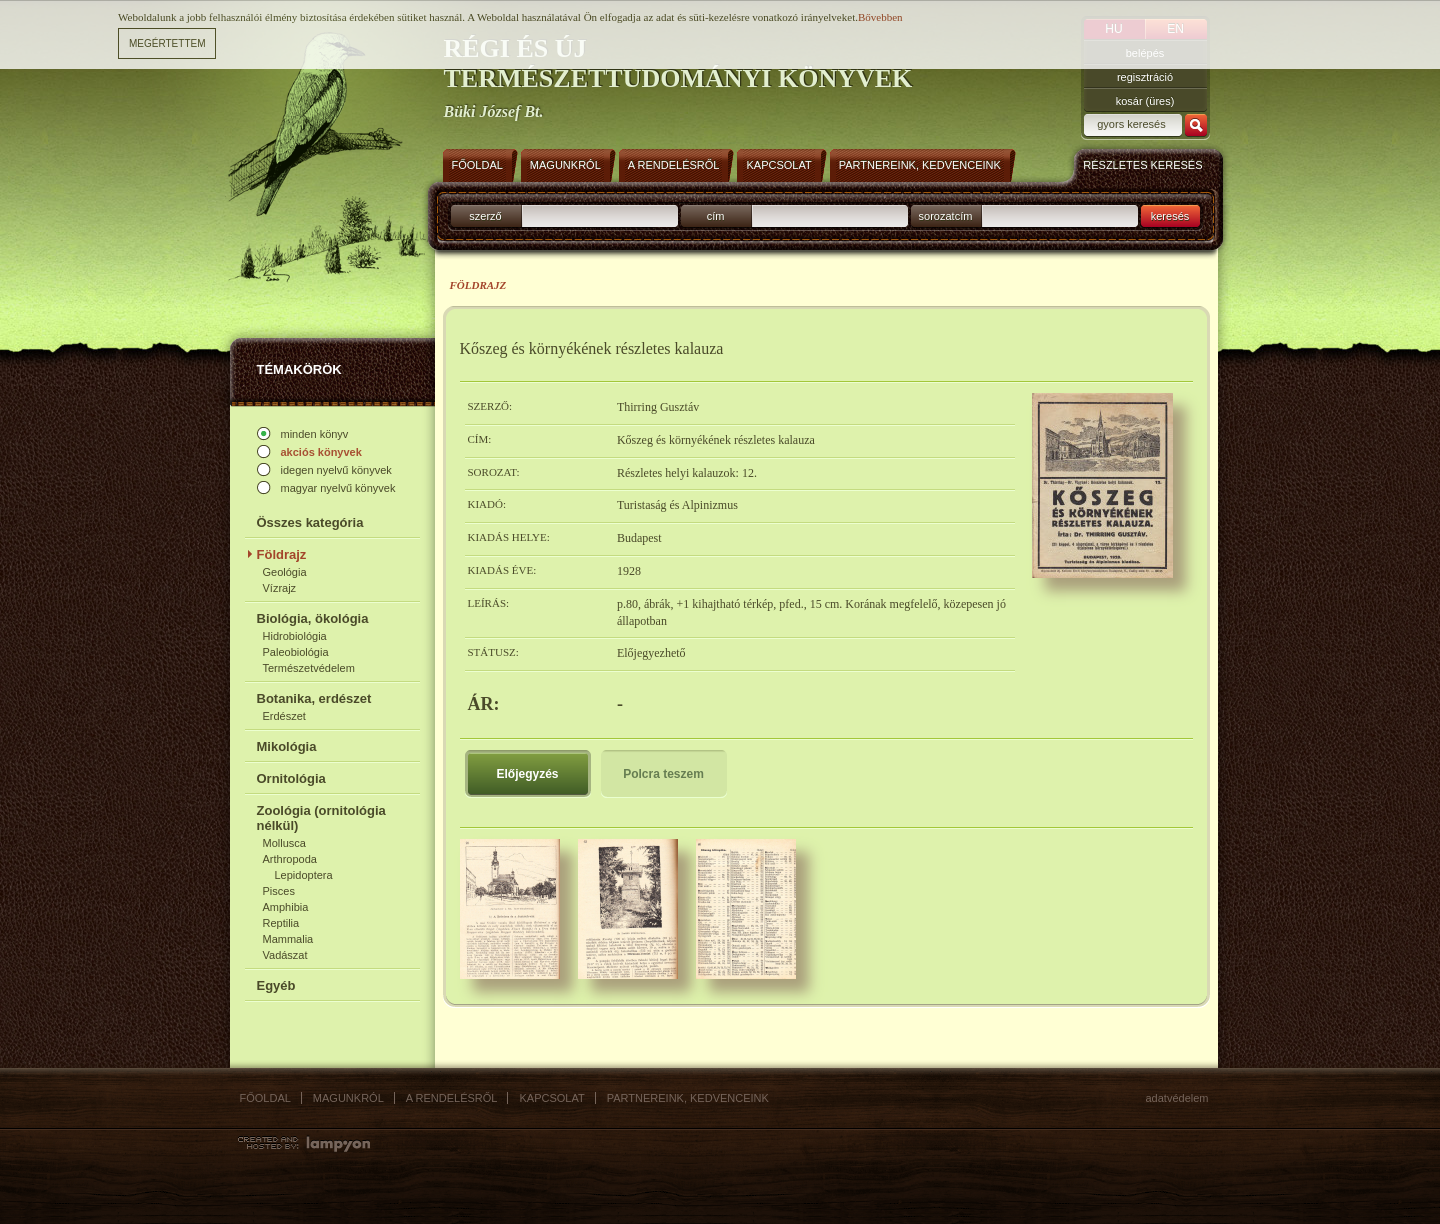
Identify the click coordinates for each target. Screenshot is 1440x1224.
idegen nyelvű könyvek (336, 470)
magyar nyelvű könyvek (338, 488)
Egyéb (276, 985)
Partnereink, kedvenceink (688, 1098)
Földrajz (282, 554)
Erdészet (284, 716)
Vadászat (285, 955)
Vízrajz (280, 588)
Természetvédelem (309, 668)
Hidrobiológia (295, 636)
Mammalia (288, 939)
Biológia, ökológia (313, 618)
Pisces (279, 891)
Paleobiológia (296, 652)
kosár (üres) (1145, 101)
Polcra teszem (663, 774)
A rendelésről (452, 1098)
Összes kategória (310, 522)
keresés (1170, 216)
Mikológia (287, 746)
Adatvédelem (1177, 1098)
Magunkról (348, 1098)
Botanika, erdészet (314, 698)
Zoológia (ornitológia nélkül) (321, 818)
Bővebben (880, 17)
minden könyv (315, 434)
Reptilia (281, 923)
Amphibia (286, 907)
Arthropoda (290, 859)
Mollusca (284, 843)
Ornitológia (291, 778)
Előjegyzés (527, 774)
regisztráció (1145, 77)
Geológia (285, 572)
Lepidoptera (304, 875)
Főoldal (265, 1098)
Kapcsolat (551, 1098)
